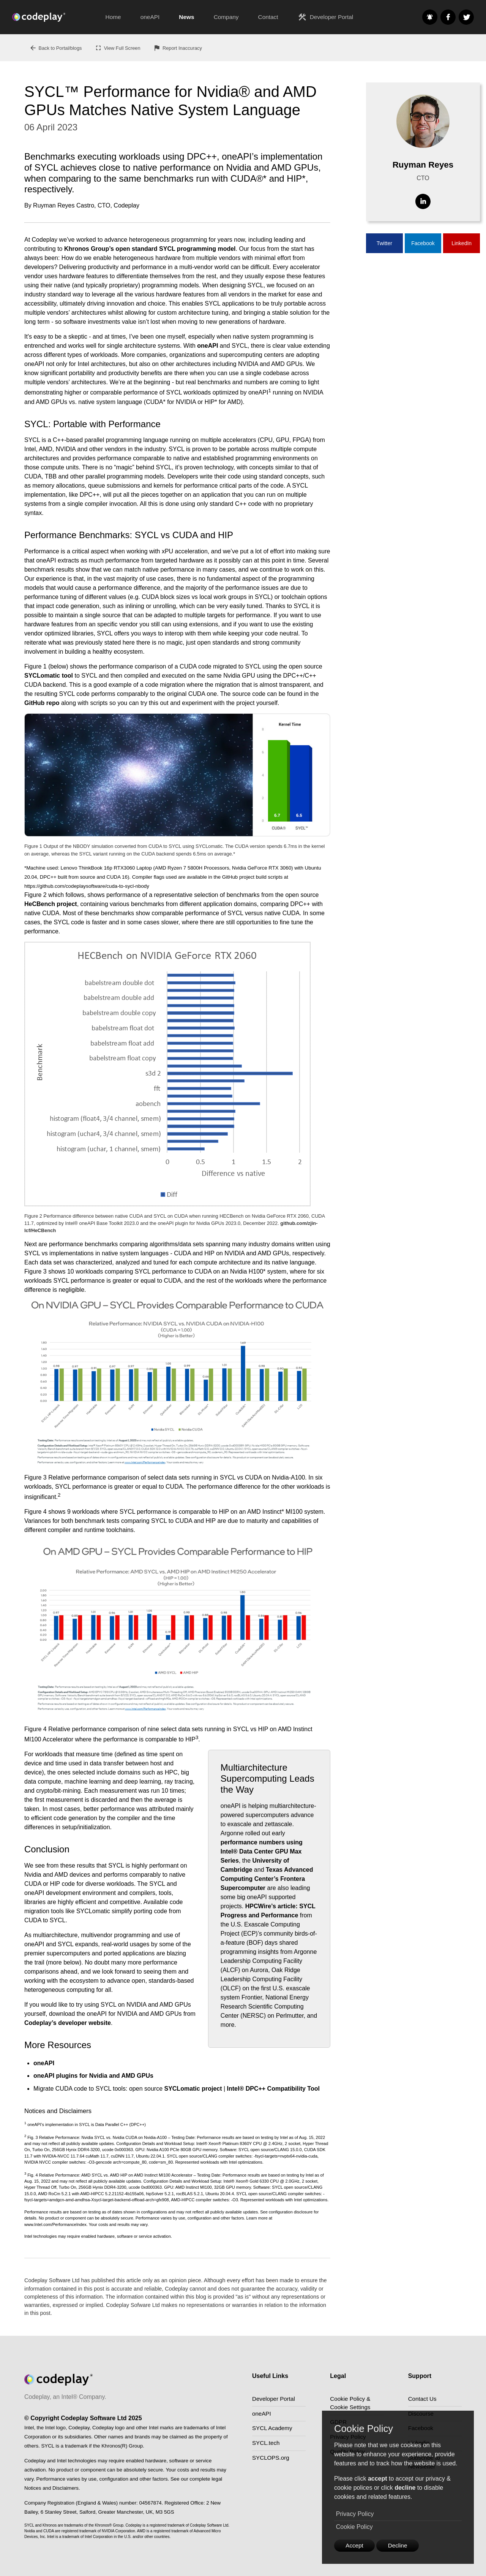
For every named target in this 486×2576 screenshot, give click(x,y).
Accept (355, 2545)
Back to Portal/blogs (55, 48)
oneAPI (149, 17)
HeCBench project (50, 904)
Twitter (384, 243)
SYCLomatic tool (48, 675)
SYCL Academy (273, 2430)
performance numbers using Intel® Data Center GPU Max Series (262, 1851)
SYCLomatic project (193, 2088)
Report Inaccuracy (177, 48)
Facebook (422, 243)
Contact (268, 17)
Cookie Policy (354, 2526)
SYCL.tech (266, 2446)
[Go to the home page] (54, 17)
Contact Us (423, 2399)
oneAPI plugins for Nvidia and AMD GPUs (93, 2075)
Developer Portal (325, 17)
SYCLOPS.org (271, 2461)
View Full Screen (117, 48)
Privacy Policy (355, 2513)
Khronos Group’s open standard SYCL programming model (150, 249)
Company (226, 17)
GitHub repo (41, 703)
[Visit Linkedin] (423, 201)
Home (113, 17)
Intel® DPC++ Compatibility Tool (273, 2088)
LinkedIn (461, 243)
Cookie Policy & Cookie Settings (351, 2403)
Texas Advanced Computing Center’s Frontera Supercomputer (267, 1878)
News (186, 17)
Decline (401, 2545)
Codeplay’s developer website (67, 2023)
